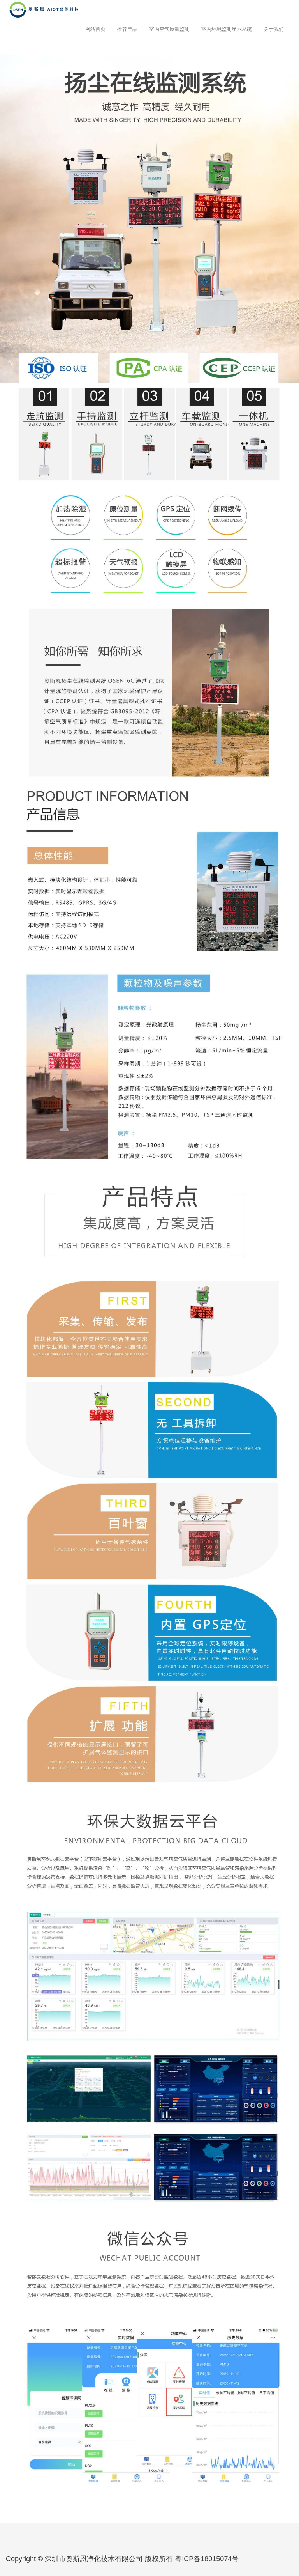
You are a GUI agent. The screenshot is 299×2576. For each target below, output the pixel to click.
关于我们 (274, 29)
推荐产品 (127, 29)
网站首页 (95, 29)
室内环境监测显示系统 (226, 29)
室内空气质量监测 (169, 29)
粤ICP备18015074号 (207, 2559)
